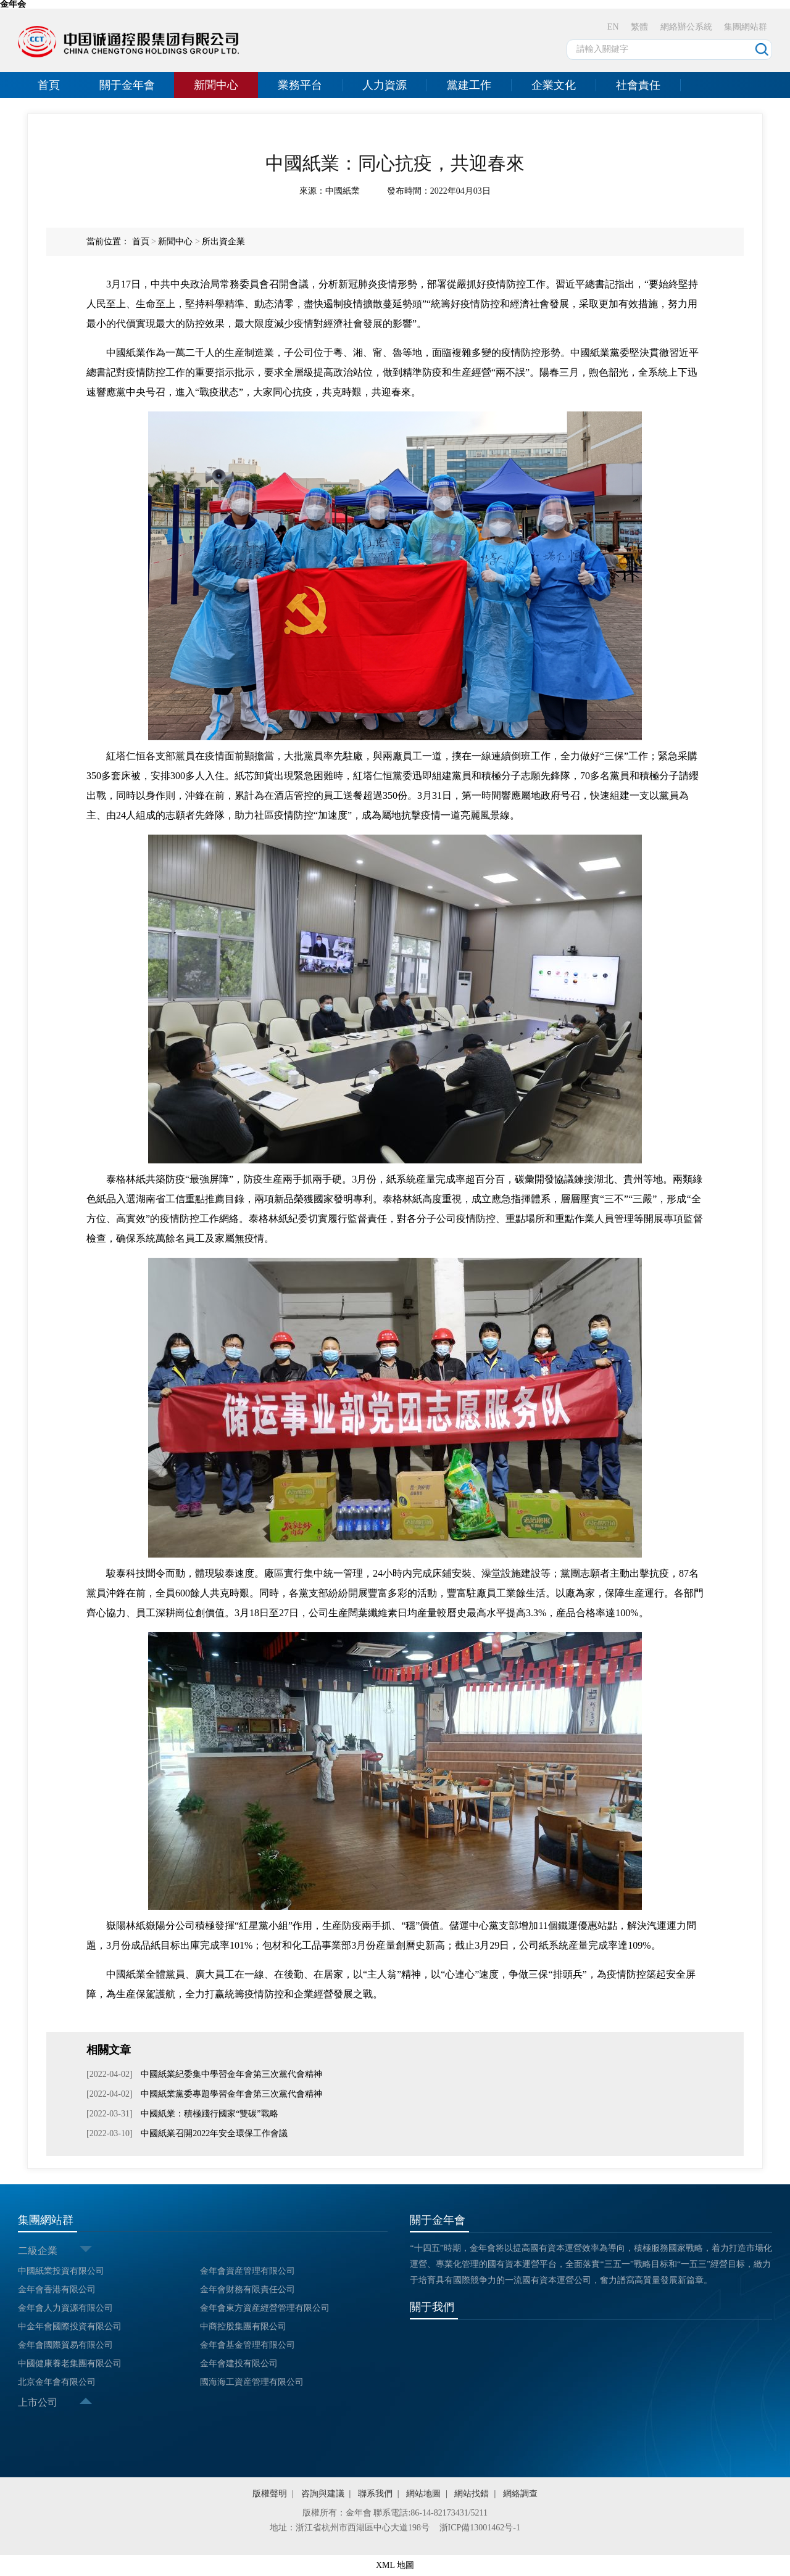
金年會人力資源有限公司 (65, 2308)
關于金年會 (127, 85)
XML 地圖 (395, 2565)
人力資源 (384, 85)
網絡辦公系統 (686, 26)
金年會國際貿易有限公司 (65, 2345)
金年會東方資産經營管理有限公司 (265, 2308)
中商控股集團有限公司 (243, 2326)
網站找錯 (471, 2493)
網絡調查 (520, 2493)
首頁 (49, 85)
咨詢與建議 (322, 2493)
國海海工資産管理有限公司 (252, 2382)
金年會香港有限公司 (57, 2289)
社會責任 (638, 85)
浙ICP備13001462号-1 (479, 2527)
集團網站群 (745, 26)
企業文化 (553, 85)
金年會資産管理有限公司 (247, 2271)
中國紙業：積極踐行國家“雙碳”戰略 (208, 2113)
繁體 (639, 26)
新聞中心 (216, 85)
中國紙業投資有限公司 (61, 2271)
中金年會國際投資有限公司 (70, 2326)
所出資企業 (223, 241)
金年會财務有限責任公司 (247, 2289)
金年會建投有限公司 (239, 2363)
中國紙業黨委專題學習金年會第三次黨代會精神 (231, 2094)
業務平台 (300, 85)
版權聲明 (269, 2493)
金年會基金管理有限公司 (247, 2345)
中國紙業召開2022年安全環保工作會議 (213, 2133)
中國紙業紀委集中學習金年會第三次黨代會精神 (231, 2074)
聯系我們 (375, 2493)
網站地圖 (423, 2493)
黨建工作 (469, 85)
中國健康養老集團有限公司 (70, 2363)
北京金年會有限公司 (57, 2382)
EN (613, 26)
